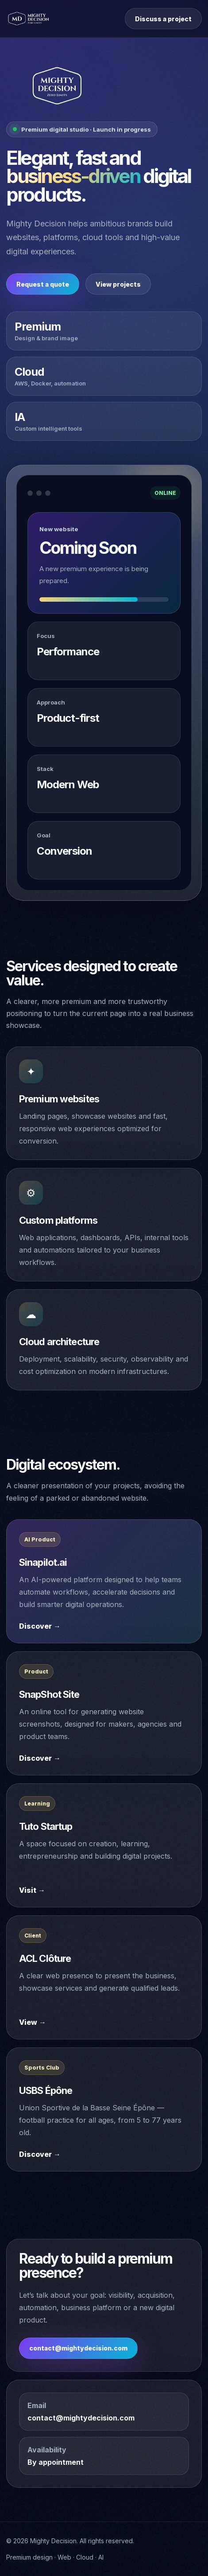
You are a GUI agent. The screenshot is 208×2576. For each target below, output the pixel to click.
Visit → (32, 1890)
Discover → (40, 1626)
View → (32, 2022)
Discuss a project (163, 19)
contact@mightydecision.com (78, 2348)
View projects (118, 284)
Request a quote (42, 284)
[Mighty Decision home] (28, 18)
